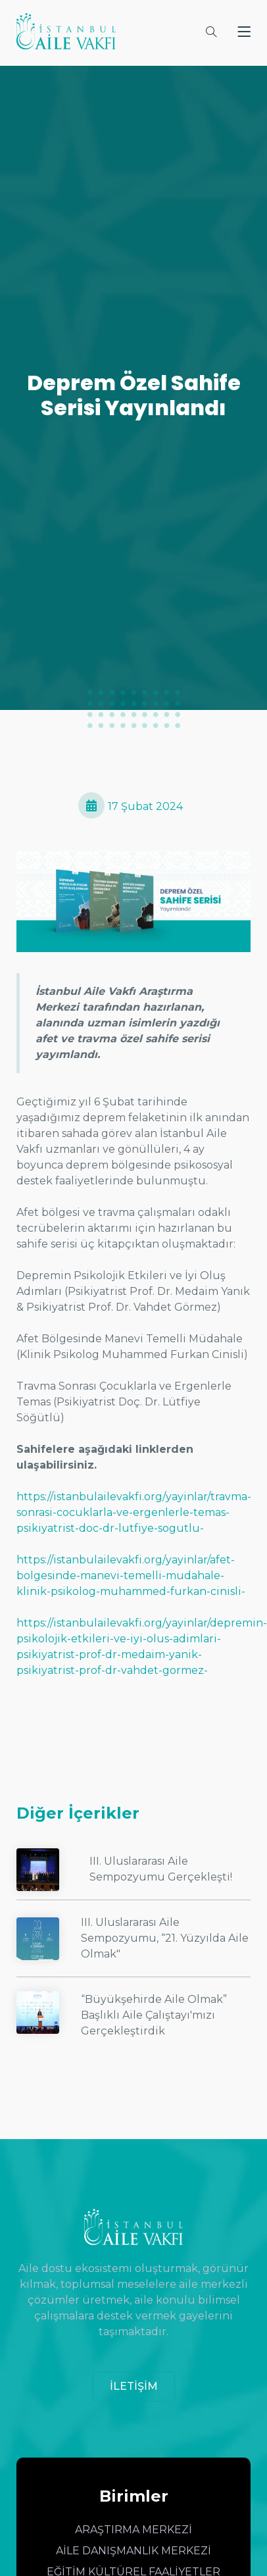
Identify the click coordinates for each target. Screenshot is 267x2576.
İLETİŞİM (134, 2386)
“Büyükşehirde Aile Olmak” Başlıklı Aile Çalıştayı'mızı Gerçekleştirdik (154, 2015)
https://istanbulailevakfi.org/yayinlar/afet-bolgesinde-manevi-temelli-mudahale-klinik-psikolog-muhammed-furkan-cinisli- (130, 1575)
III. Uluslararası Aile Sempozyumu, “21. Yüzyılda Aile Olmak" (165, 1938)
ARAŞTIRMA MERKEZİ (133, 2529)
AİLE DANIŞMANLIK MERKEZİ (133, 2550)
